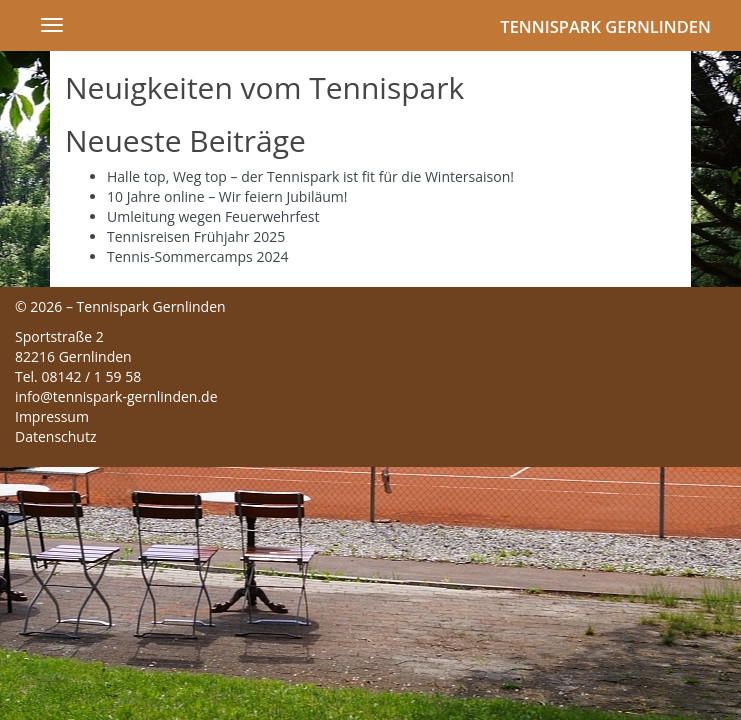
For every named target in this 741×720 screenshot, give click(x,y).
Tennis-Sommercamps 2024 (197, 256)
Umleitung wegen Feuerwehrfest (213, 216)
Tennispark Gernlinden (605, 26)
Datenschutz (55, 436)
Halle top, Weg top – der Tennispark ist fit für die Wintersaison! (310, 176)
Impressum (52, 416)
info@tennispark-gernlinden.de (116, 396)
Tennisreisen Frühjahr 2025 (196, 236)
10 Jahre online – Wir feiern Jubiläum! (227, 196)
